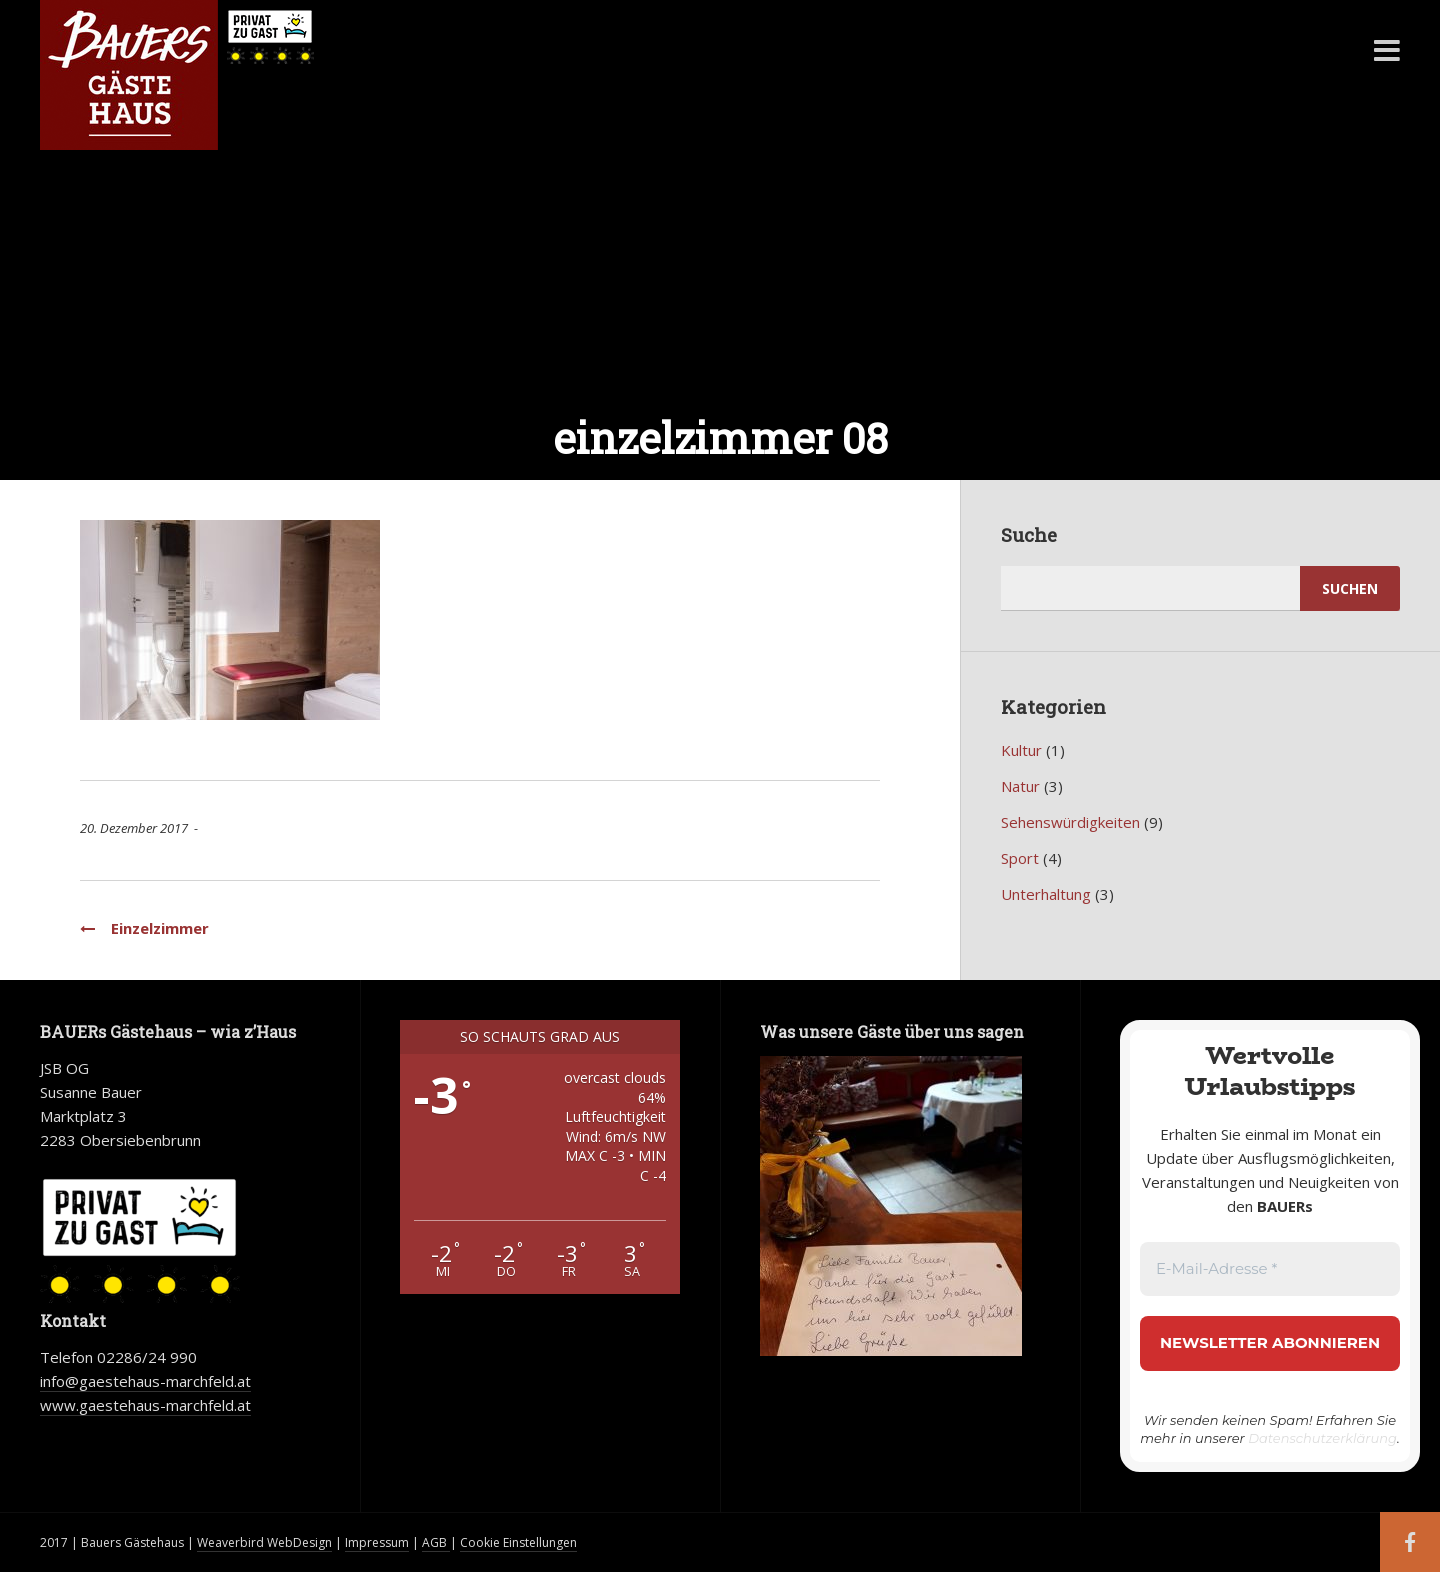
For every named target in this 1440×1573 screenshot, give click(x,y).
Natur (1020, 786)
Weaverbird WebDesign (264, 1542)
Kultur (1021, 750)
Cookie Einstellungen (518, 1542)
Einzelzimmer (144, 928)
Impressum (377, 1542)
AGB (436, 1542)
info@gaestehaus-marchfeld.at (145, 1381)
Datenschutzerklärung (1322, 1438)
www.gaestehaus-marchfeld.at (145, 1405)
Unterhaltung (1046, 894)
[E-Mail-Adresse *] (1270, 1269)
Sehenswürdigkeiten (1070, 822)
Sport (1020, 858)
